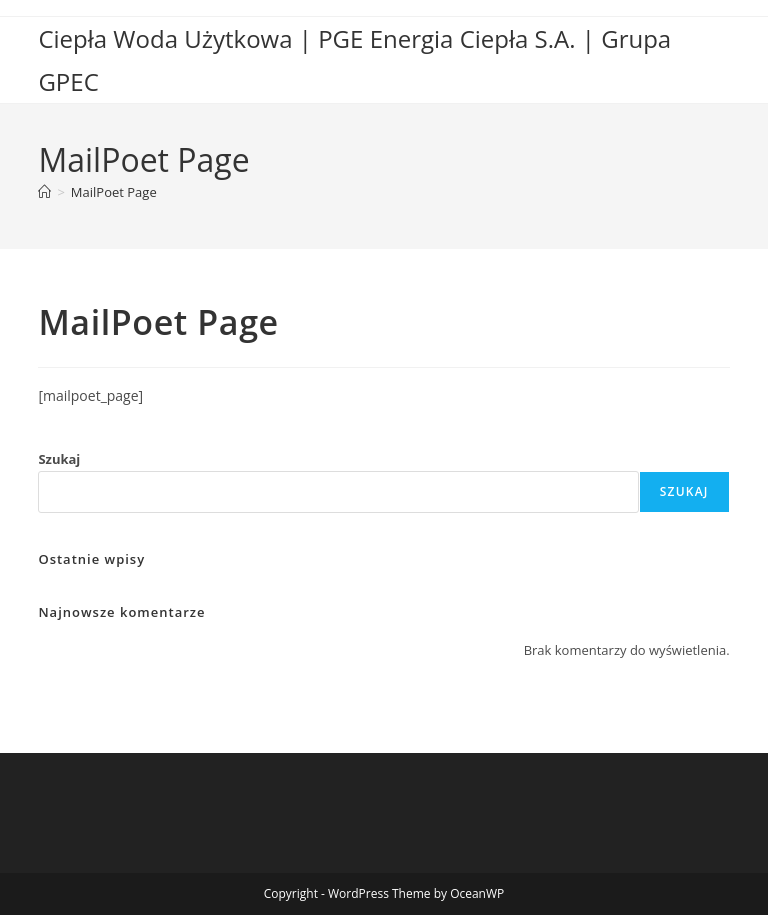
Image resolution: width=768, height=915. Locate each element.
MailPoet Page (114, 192)
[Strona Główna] (44, 192)
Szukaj (59, 459)
